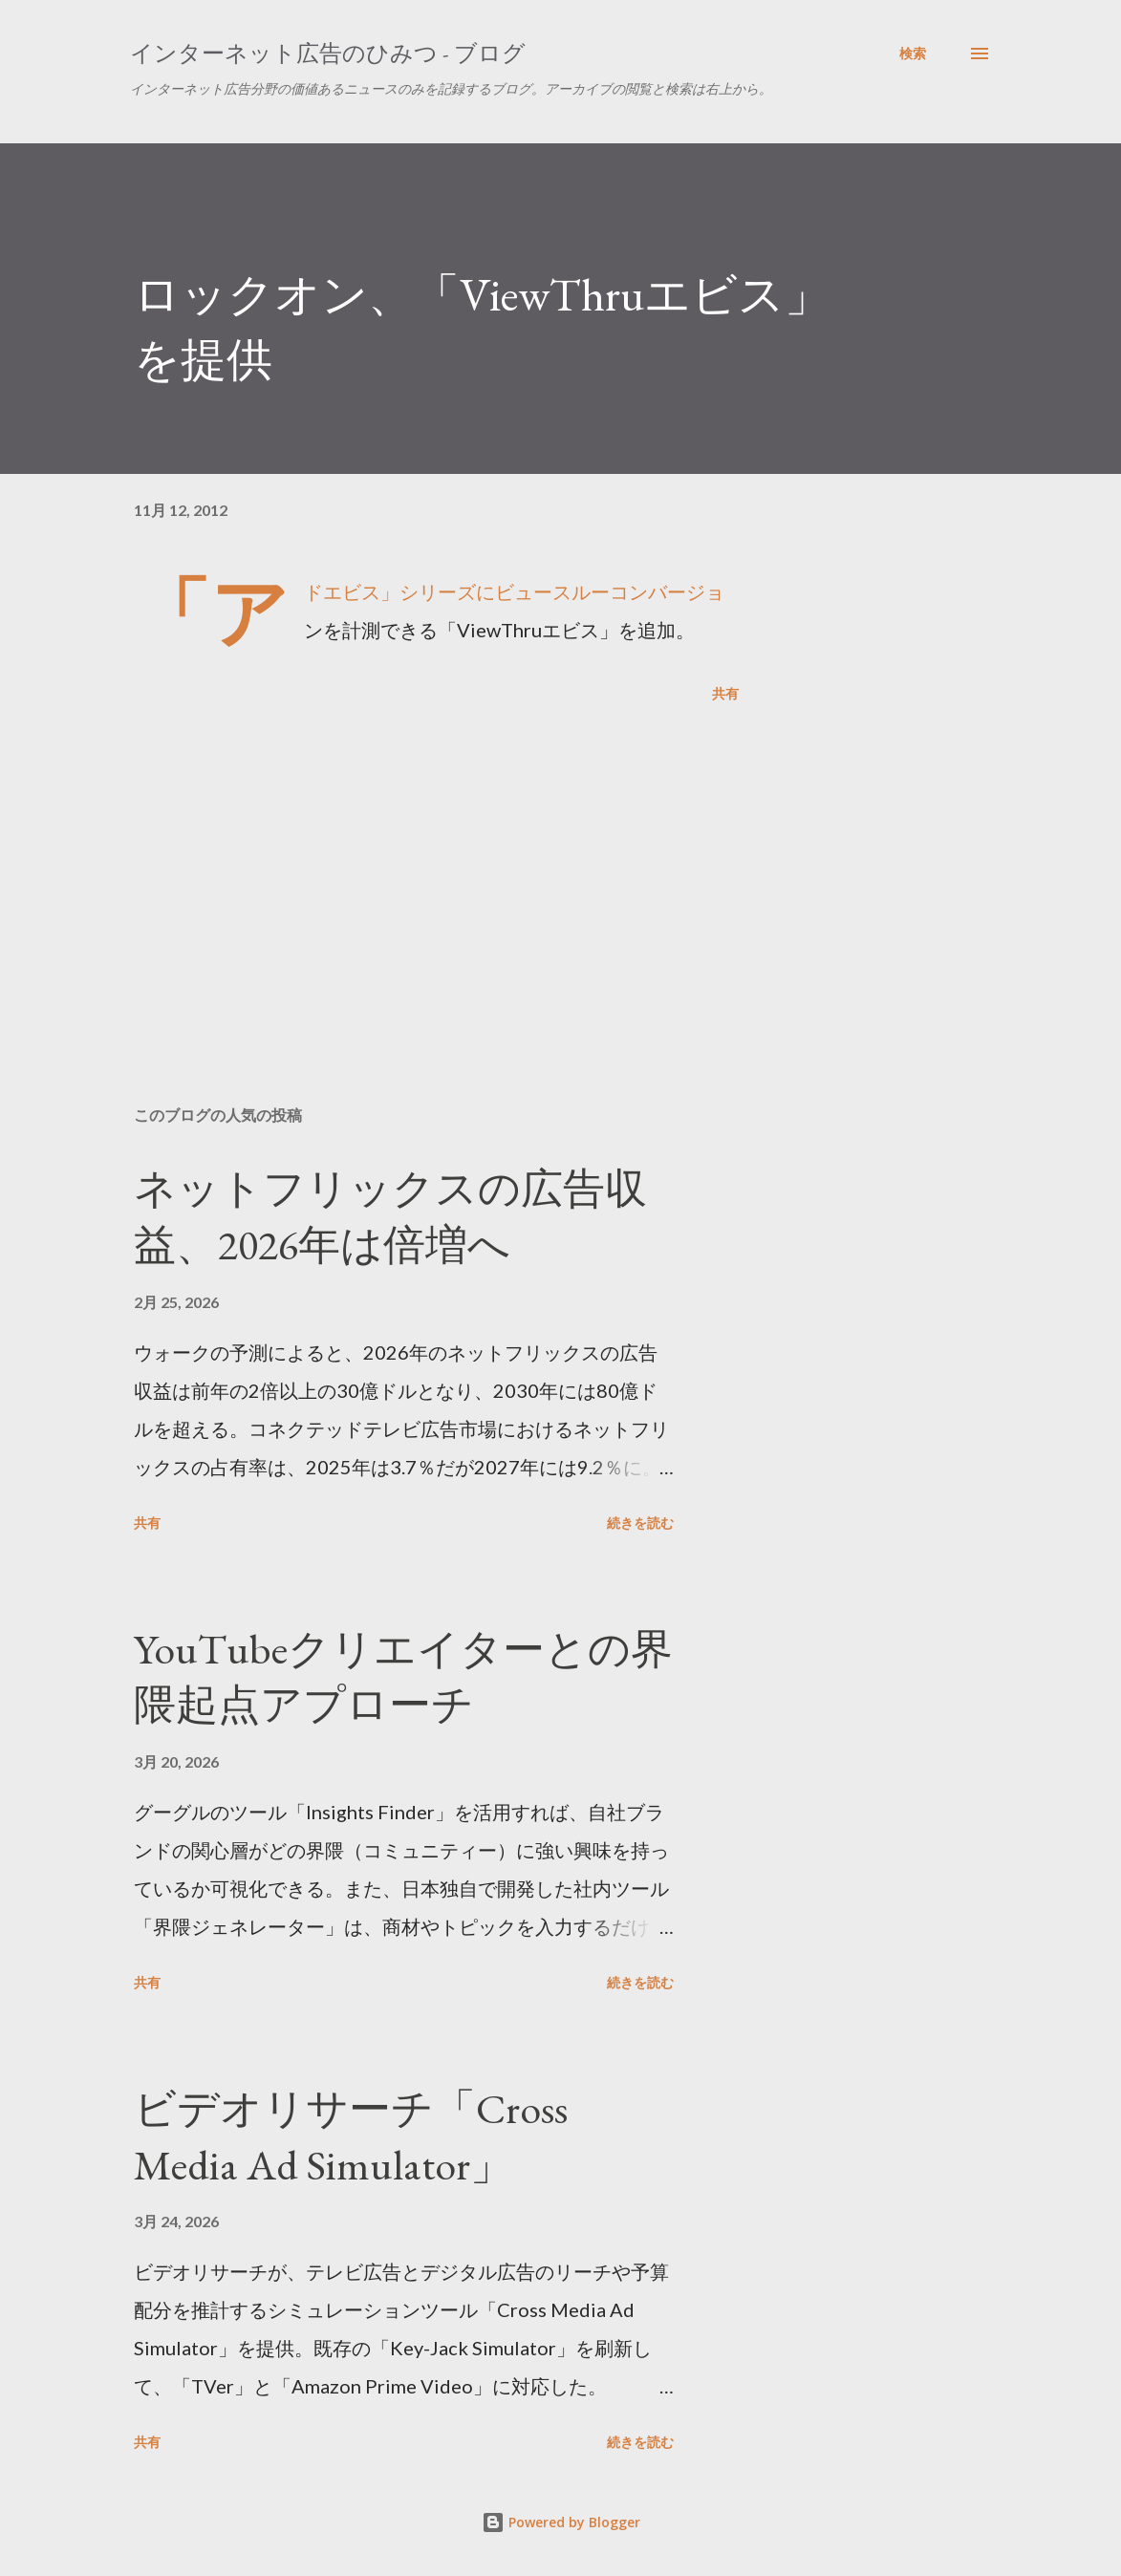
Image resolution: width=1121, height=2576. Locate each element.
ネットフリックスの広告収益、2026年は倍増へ (390, 1216)
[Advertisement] (436, 867)
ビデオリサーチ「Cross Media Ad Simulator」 (351, 2136)
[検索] (912, 53)
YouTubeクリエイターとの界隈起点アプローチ (403, 1676)
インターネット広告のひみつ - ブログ (328, 53)
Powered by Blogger (561, 2522)
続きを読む (640, 1522)
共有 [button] (725, 693)
